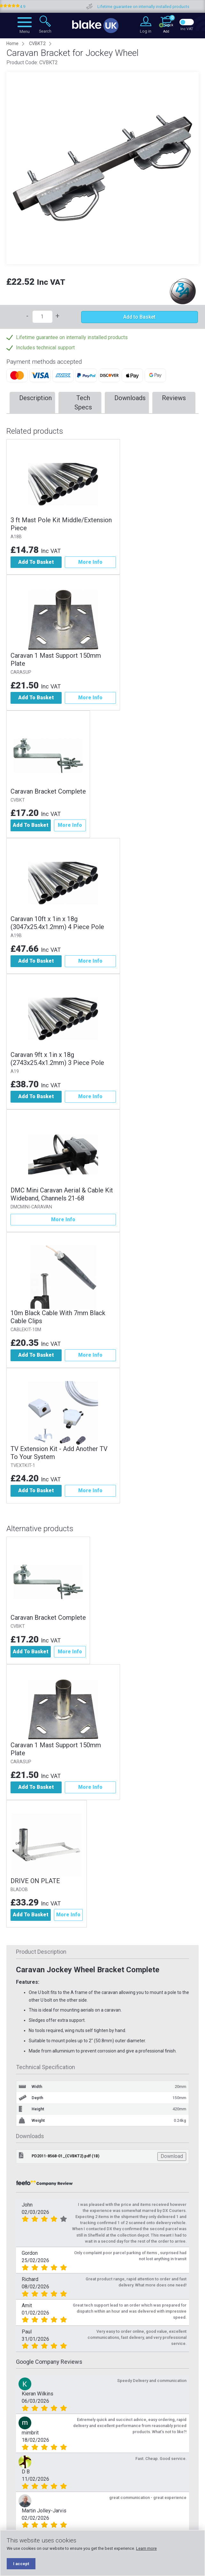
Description (35, 398)
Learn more (146, 2548)
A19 (15, 1071)
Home (12, 43)
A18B (16, 536)
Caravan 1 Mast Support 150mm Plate (56, 659)
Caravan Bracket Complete (48, 791)
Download (172, 2156)
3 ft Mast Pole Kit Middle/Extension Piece (61, 524)
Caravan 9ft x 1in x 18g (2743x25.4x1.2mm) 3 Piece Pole (57, 1059)
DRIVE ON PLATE (35, 1881)
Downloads (130, 398)
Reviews (174, 398)
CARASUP (21, 672)
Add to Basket (139, 317)
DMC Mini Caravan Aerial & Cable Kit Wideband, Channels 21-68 (62, 1194)
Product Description (41, 1951)
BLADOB (19, 1889)
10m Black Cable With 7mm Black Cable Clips (58, 1317)
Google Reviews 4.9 (29, 6)
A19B (16, 935)
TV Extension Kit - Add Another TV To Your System (59, 1453)
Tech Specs (83, 402)
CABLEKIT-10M (26, 1330)
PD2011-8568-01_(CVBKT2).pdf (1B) (65, 2156)
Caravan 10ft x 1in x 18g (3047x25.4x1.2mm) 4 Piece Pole (57, 923)
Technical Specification (45, 2067)
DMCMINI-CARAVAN (31, 1207)
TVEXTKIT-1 (23, 1465)
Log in (145, 31)
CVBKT (18, 800)
